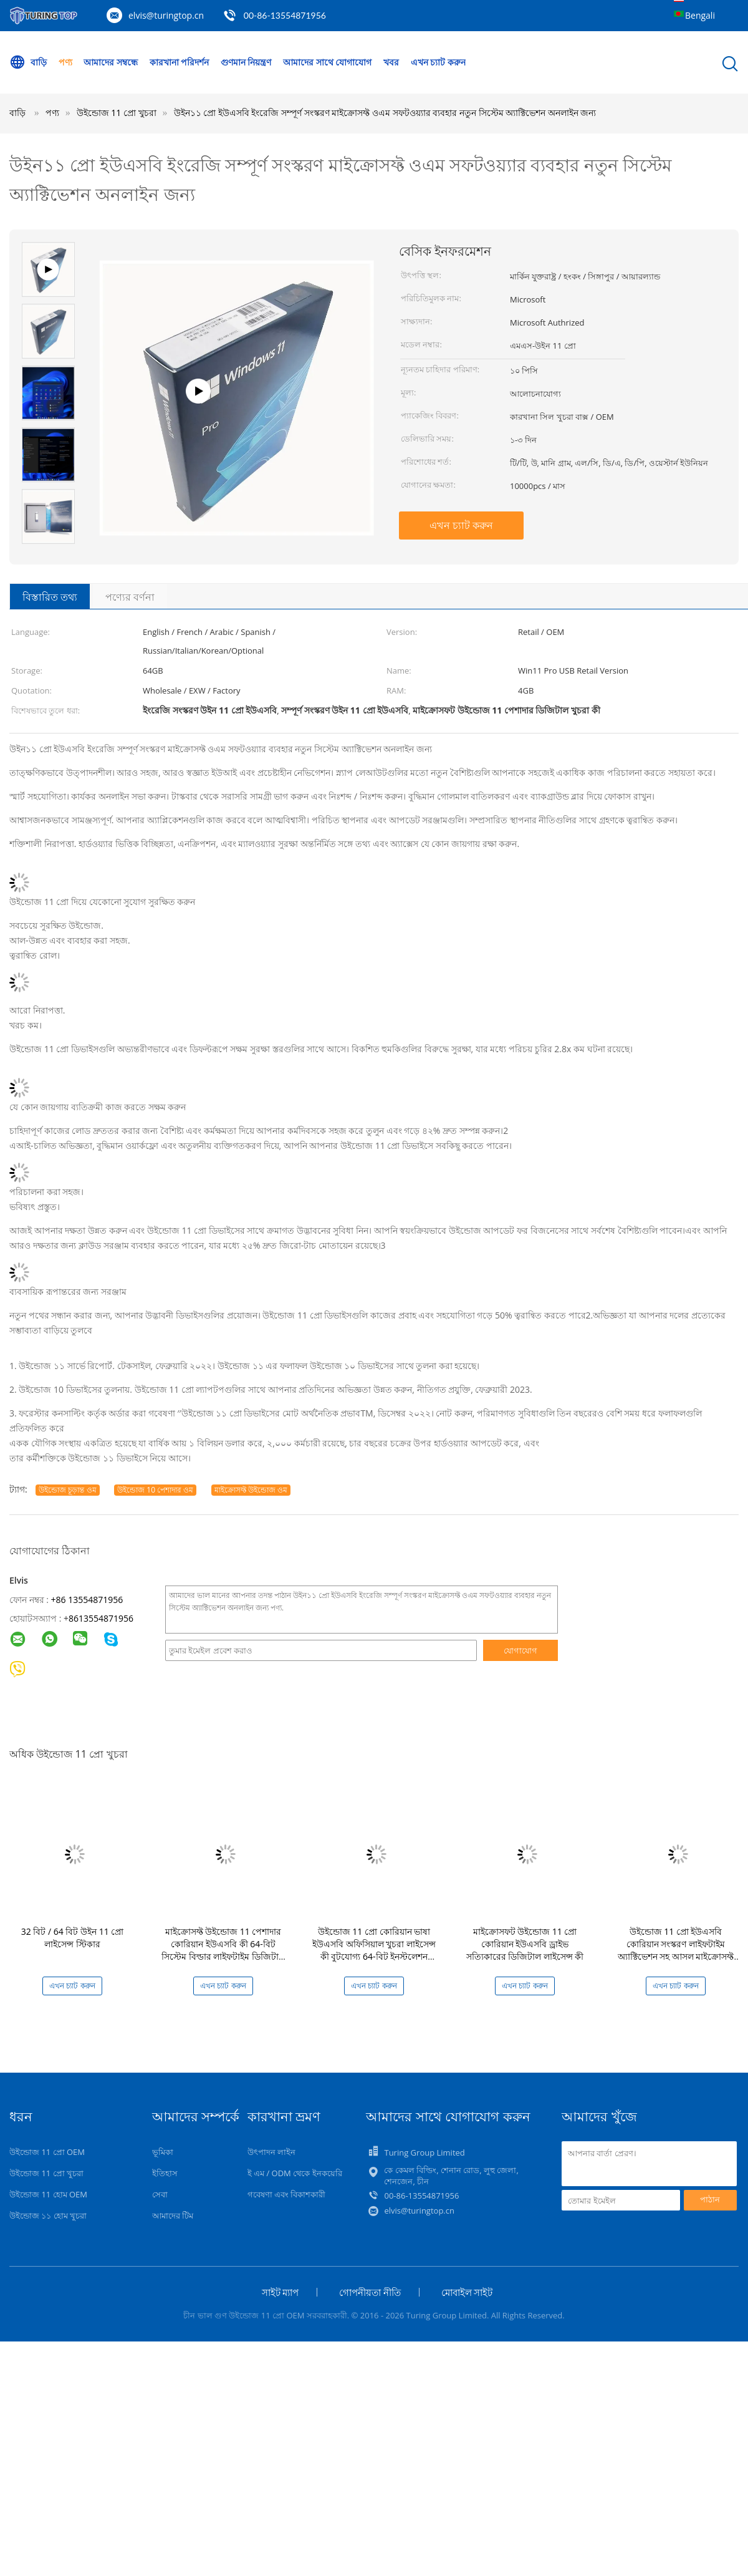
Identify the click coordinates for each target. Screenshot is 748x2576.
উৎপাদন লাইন (271, 2151)
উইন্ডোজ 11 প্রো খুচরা (46, 2173)
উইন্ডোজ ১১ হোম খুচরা (48, 2215)
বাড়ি (28, 62)
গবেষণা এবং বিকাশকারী (286, 2194)
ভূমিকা (162, 2151)
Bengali (700, 15)
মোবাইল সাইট (467, 2292)
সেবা (160, 2194)
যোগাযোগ (520, 1650)
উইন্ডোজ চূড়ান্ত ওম (67, 1489)
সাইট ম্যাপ (280, 2292)
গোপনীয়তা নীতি (370, 2292)
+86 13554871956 (87, 1599)
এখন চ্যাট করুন (438, 62)
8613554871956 (101, 1618)
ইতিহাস (165, 2173)
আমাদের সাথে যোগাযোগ (327, 62)
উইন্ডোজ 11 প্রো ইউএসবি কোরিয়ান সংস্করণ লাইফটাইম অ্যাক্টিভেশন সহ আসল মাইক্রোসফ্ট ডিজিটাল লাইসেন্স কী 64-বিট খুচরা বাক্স (675, 1956)
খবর (391, 62)
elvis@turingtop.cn (166, 15)
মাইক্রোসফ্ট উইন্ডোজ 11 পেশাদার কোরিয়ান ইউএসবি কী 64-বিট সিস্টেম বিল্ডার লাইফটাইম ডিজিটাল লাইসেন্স (223, 1950)
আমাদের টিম (172, 2215)
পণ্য (65, 62)
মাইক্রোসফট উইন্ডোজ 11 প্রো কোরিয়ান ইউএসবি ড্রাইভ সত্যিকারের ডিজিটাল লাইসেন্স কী (525, 1943)
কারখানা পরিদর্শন (179, 62)
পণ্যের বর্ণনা (130, 597)
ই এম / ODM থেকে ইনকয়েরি (294, 2173)
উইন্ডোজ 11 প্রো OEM (47, 2151)
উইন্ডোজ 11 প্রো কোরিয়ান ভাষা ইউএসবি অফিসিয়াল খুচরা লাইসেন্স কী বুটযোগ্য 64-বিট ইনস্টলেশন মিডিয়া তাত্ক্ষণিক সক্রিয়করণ (374, 1950)
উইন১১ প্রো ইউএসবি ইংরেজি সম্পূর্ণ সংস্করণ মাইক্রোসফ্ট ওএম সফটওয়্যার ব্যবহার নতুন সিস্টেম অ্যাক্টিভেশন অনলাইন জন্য (385, 113)
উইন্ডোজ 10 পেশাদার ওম (155, 1489)
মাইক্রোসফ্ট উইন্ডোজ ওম (250, 1489)
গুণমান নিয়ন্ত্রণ (246, 62)
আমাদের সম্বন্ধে (111, 62)
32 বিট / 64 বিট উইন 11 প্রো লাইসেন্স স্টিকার (72, 1937)
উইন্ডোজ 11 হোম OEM (48, 2194)
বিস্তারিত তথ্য (49, 597)
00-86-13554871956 (285, 15)
